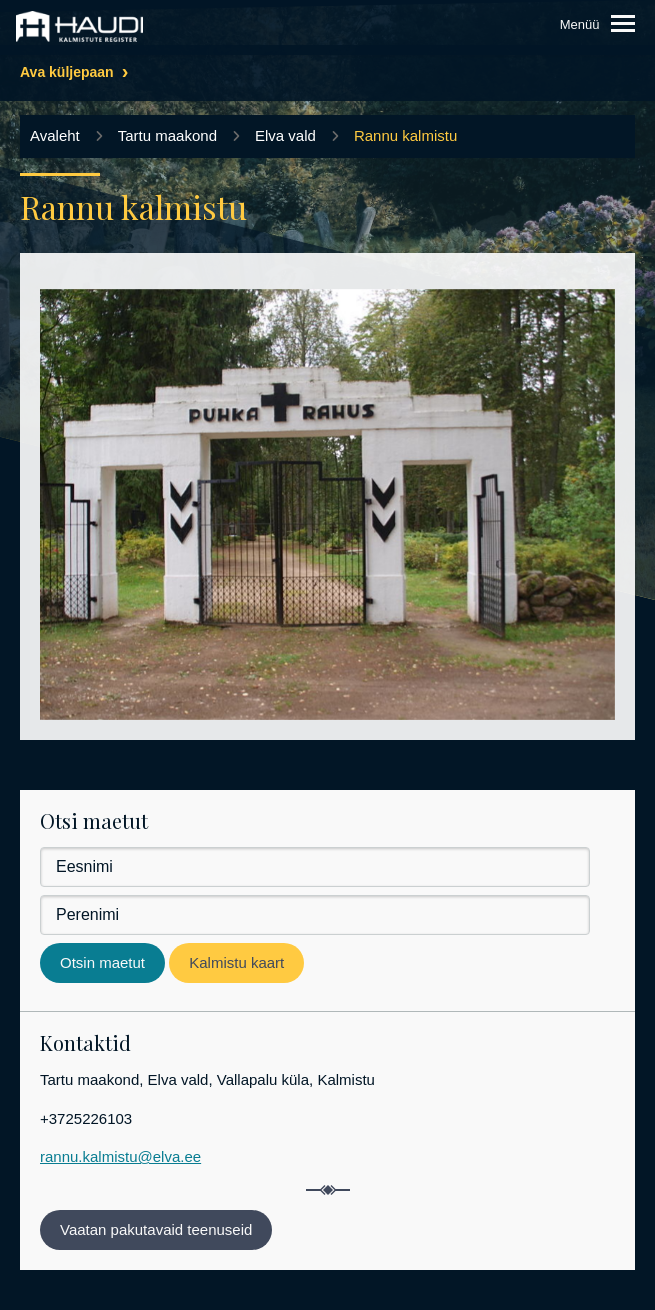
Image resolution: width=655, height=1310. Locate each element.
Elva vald (285, 135)
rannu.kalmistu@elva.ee (120, 1156)
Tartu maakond (167, 135)
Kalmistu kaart (236, 962)
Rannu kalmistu (405, 135)
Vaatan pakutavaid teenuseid (156, 1229)
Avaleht (55, 135)
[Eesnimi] (315, 867)
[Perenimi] (315, 915)
